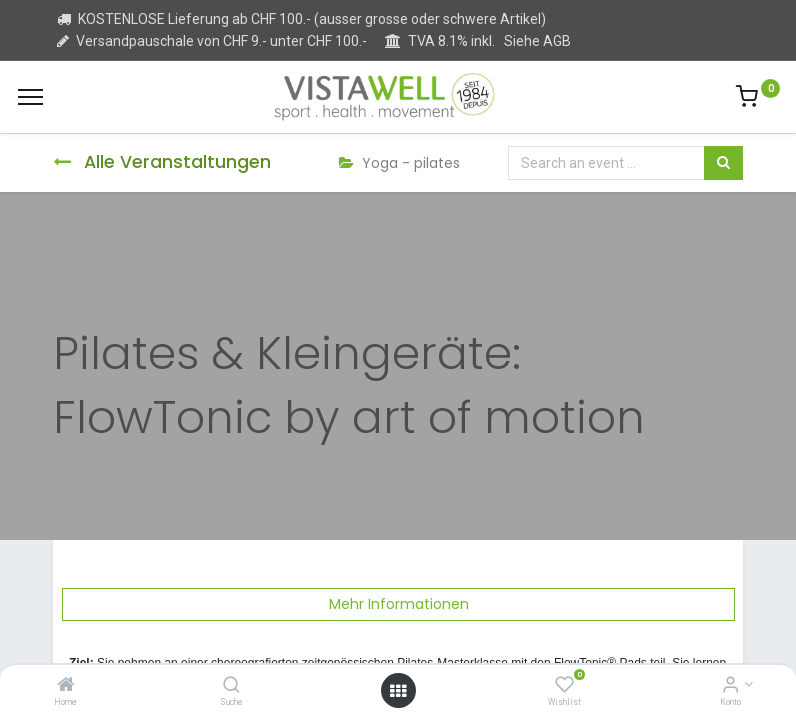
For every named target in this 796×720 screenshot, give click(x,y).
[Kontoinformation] (730, 686)
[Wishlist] (564, 686)
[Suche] (231, 686)
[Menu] (30, 97)
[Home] (66, 686)
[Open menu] (398, 691)
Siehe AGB (537, 41)
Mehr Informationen (399, 604)
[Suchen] (723, 163)
